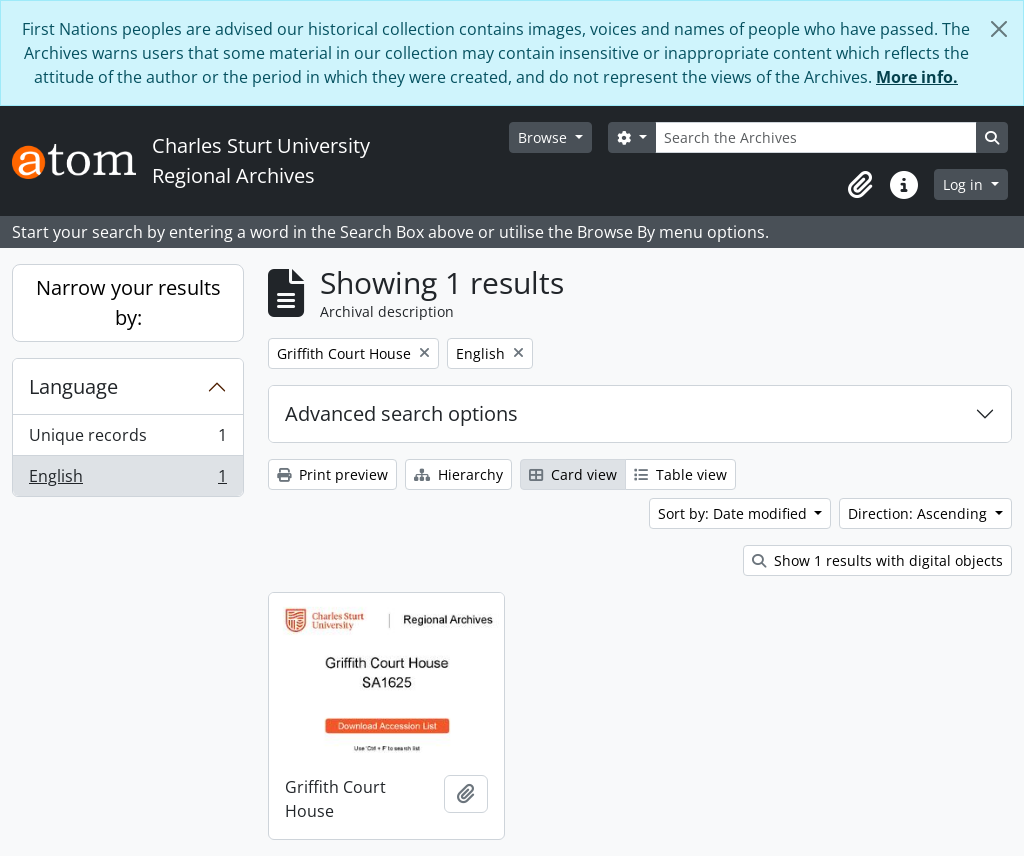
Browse (544, 137)
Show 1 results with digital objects (877, 560)
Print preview (332, 474)
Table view (680, 474)
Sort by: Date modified (734, 513)
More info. (917, 77)
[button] (860, 185)
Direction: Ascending (919, 513)
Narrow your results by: (128, 302)
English (127, 480)
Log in (965, 184)
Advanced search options (401, 413)
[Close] (999, 29)
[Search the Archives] (816, 137)
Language (73, 386)
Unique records (127, 439)
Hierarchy (458, 474)
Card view (573, 474)
